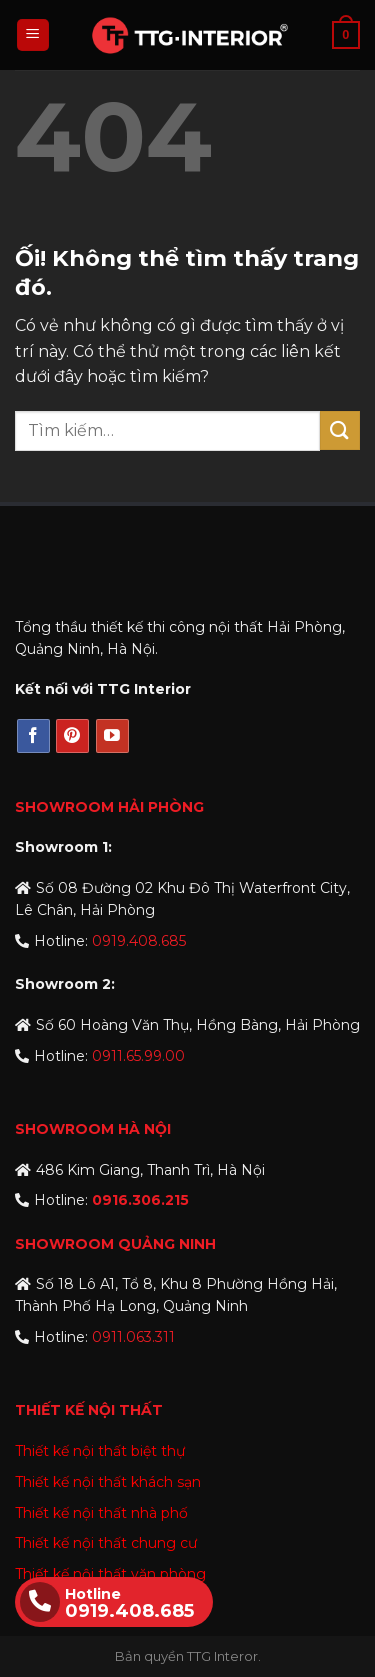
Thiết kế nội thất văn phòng (110, 1574)
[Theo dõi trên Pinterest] (72, 736)
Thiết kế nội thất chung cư (106, 1543)
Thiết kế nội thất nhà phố (101, 1513)
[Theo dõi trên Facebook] (33, 736)
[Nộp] (340, 430)
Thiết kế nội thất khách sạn (108, 1482)
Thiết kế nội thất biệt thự (100, 1451)
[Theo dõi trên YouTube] (112, 736)
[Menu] (33, 35)
